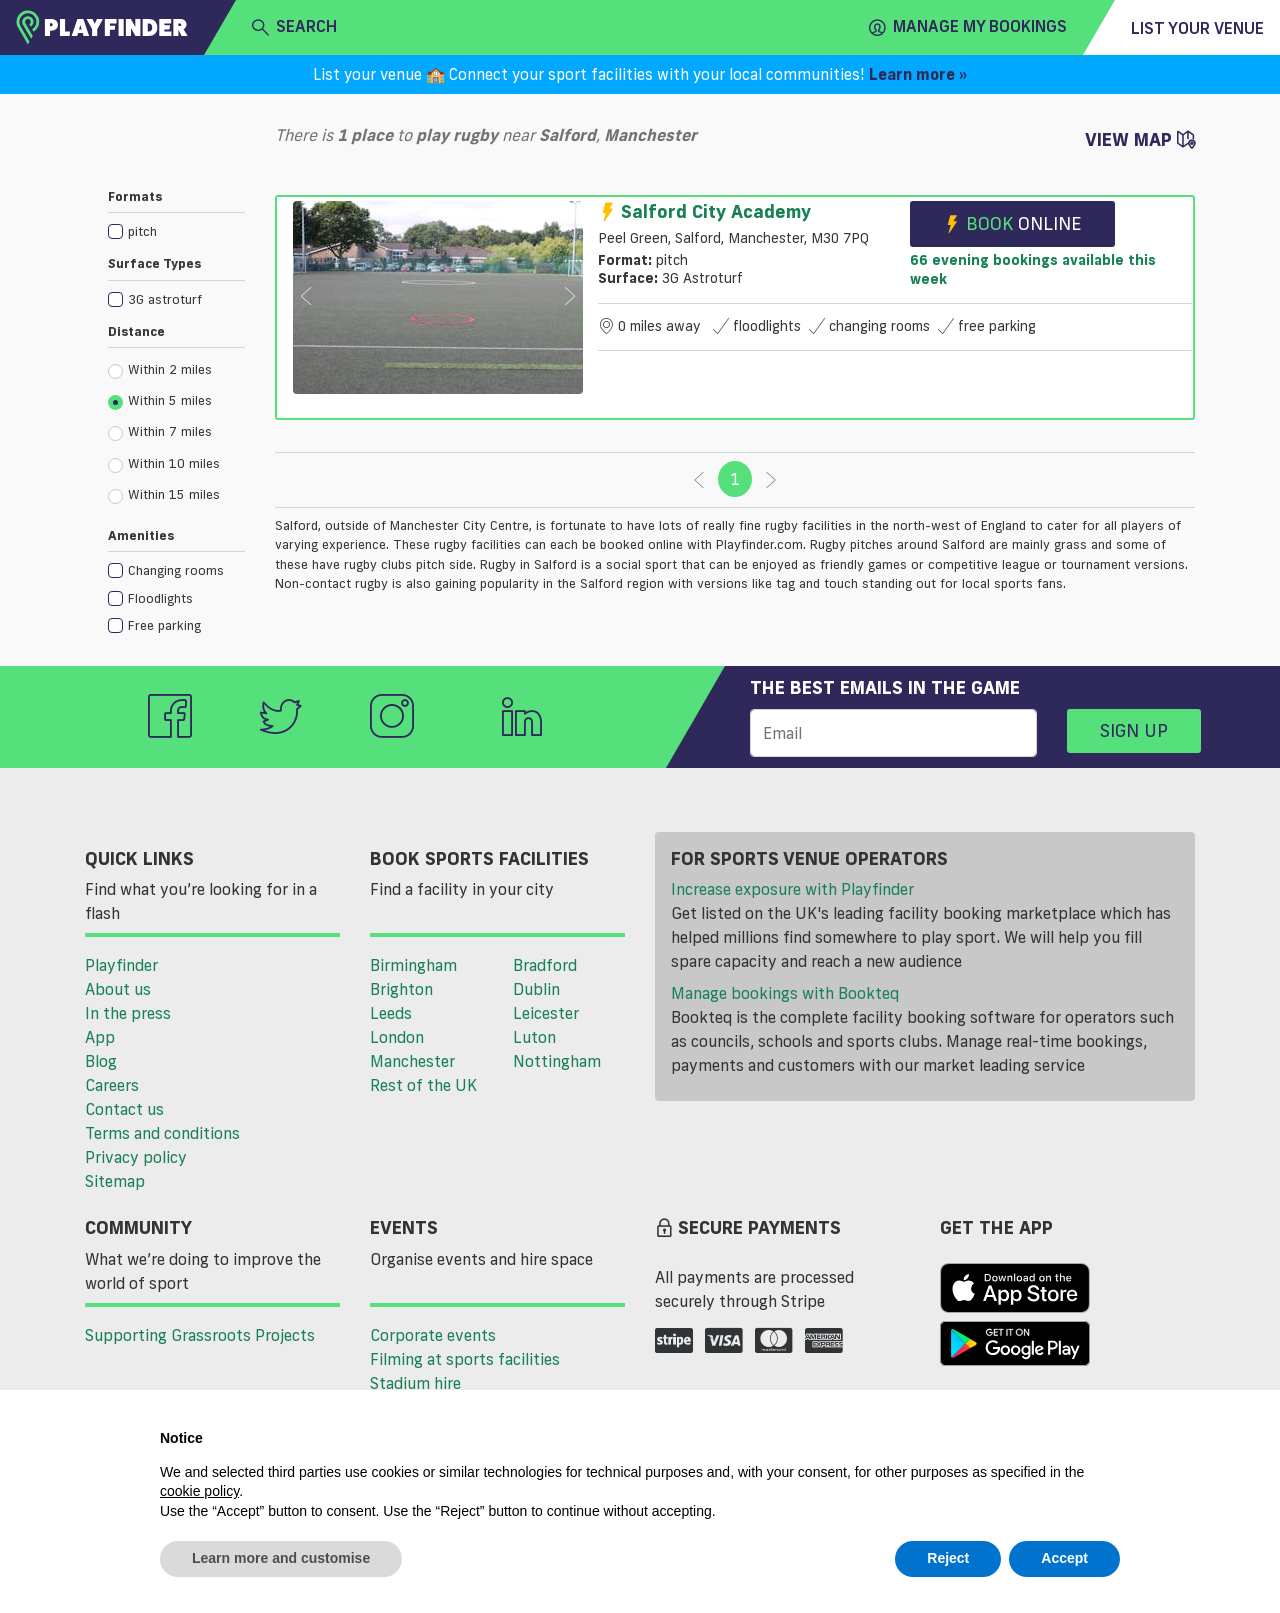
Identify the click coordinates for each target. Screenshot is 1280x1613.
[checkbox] (176, 230)
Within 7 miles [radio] (160, 432)
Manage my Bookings (968, 27)
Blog (101, 1061)
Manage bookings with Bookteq (785, 993)
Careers (112, 1085)
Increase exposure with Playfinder (792, 889)
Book (1012, 224)
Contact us (124, 1109)
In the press (128, 1013)
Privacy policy (136, 1157)
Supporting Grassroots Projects (200, 1335)
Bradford (545, 965)
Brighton (401, 989)
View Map (1140, 139)
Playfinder (121, 965)
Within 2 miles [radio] (160, 370)
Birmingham (413, 965)
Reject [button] (948, 1558)
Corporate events (433, 1335)
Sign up (1134, 730)
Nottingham (557, 1061)
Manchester (412, 1061)
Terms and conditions (162, 1133)
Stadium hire (415, 1383)
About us (118, 989)
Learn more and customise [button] (281, 1558)
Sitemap (115, 1181)
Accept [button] (1064, 1558)
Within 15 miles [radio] (164, 495)
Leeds (391, 1013)
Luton (534, 1037)
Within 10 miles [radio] (164, 464)
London (397, 1037)
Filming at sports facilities (465, 1359)
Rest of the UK (423, 1085)
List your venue (1197, 28)
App (100, 1037)
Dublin (536, 989)
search (294, 27)
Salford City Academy (704, 211)
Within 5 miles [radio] (160, 401)
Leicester (546, 1013)
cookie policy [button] (199, 1491)
